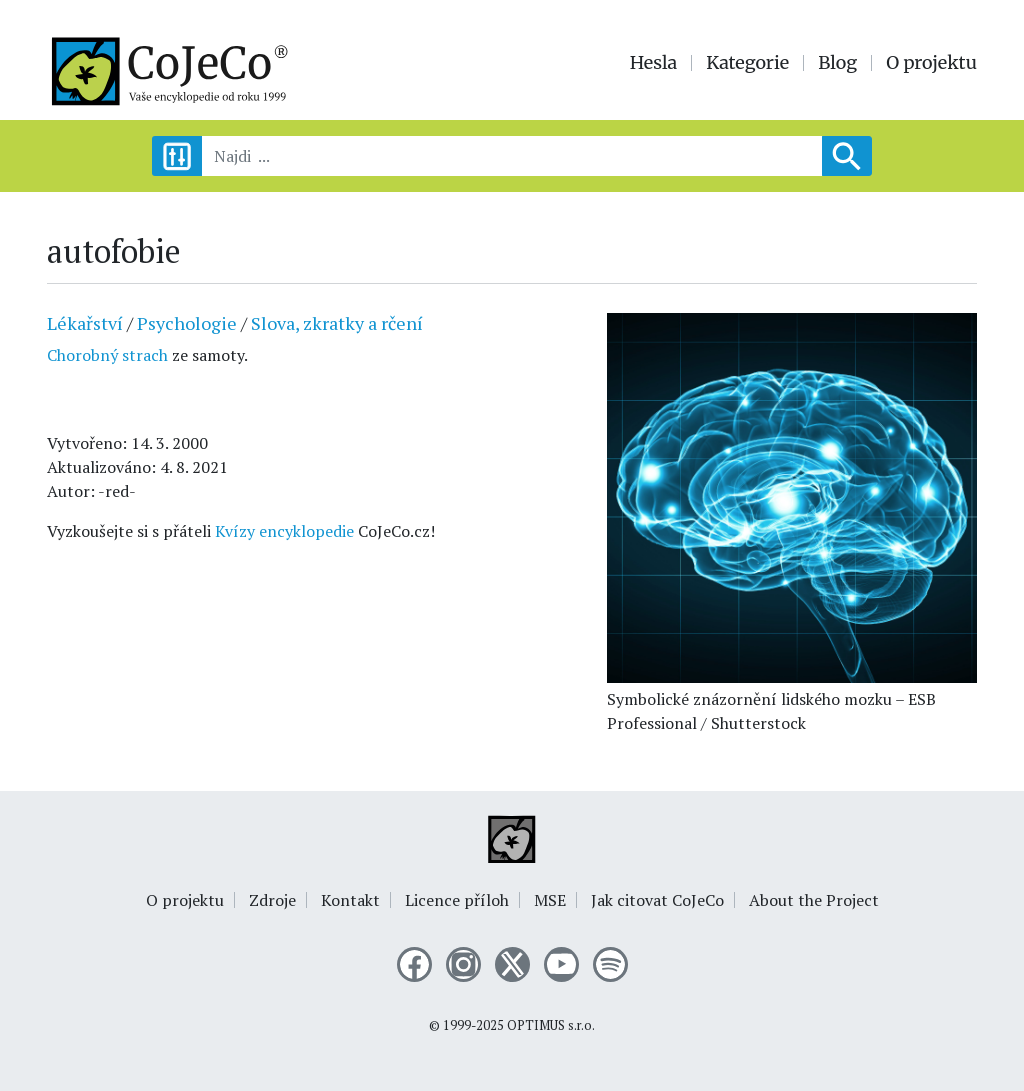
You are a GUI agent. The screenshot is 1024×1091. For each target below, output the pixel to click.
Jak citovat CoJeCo (657, 900)
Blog (837, 63)
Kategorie (747, 63)
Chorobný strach (109, 355)
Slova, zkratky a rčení (337, 323)
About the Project (814, 900)
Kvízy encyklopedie (284, 531)
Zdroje (272, 900)
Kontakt (350, 900)
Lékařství (85, 323)
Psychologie (187, 323)
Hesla (654, 63)
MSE (550, 900)
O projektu (931, 63)
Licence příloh (457, 900)
